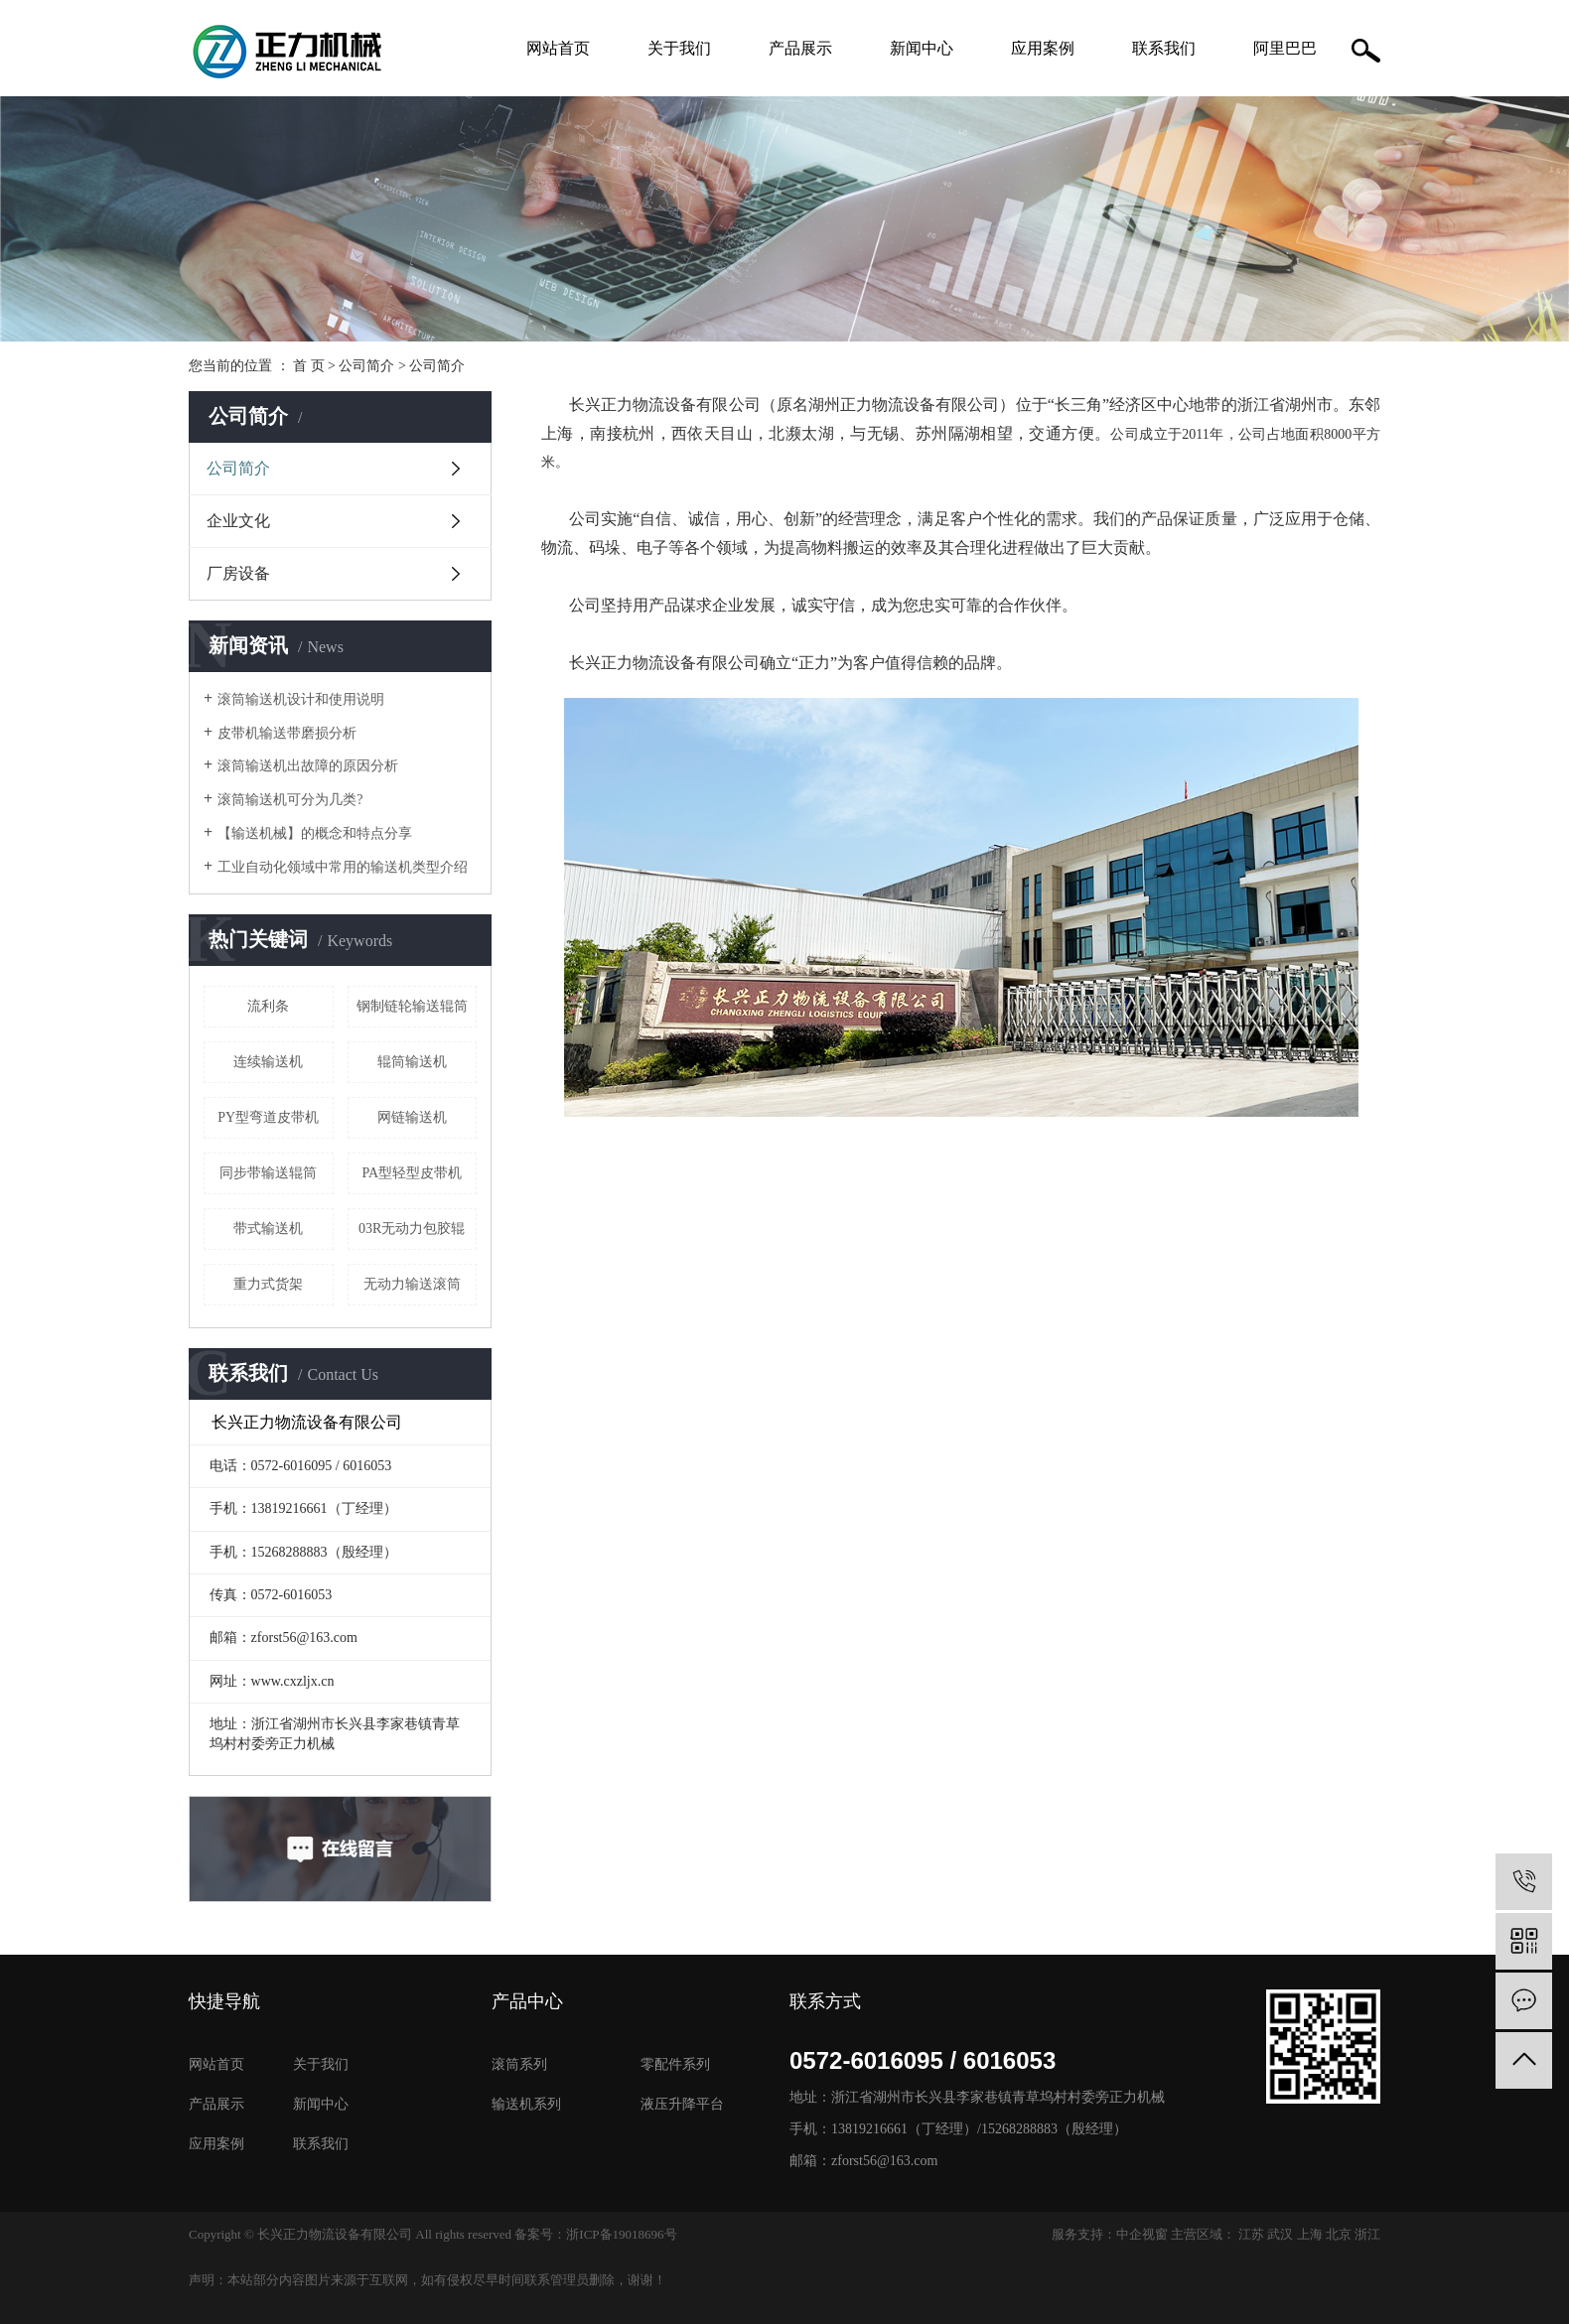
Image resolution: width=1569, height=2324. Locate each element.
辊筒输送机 (412, 1061)
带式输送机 (268, 1228)
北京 (1339, 2234)
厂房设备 (238, 573)
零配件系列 (675, 2064)
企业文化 (238, 520)
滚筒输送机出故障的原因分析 (307, 765)
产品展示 (800, 48)
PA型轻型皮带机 (411, 1172)
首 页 (309, 365)
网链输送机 (412, 1117)
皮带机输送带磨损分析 (287, 733)
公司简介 (366, 365)
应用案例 (1042, 48)
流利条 (268, 1006)
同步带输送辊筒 (268, 1172)
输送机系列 (526, 2104)
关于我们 (679, 48)
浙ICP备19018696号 (621, 2234)
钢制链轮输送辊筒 (412, 1006)
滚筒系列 (519, 2064)
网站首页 (558, 48)
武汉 (1280, 2234)
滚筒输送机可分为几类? (289, 799)
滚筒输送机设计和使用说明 (300, 699)
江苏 (1251, 2234)
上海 (1310, 2234)
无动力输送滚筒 (412, 1284)
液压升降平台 (682, 2104)
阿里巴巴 (1285, 48)
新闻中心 (921, 48)
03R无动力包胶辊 (411, 1228)
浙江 (1367, 2234)
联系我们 (1164, 48)
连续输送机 (268, 1061)
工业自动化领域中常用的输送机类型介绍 (342, 867)
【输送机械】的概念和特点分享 (314, 833)
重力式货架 (268, 1284)
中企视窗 (1142, 2234)
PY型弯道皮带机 (268, 1117)
